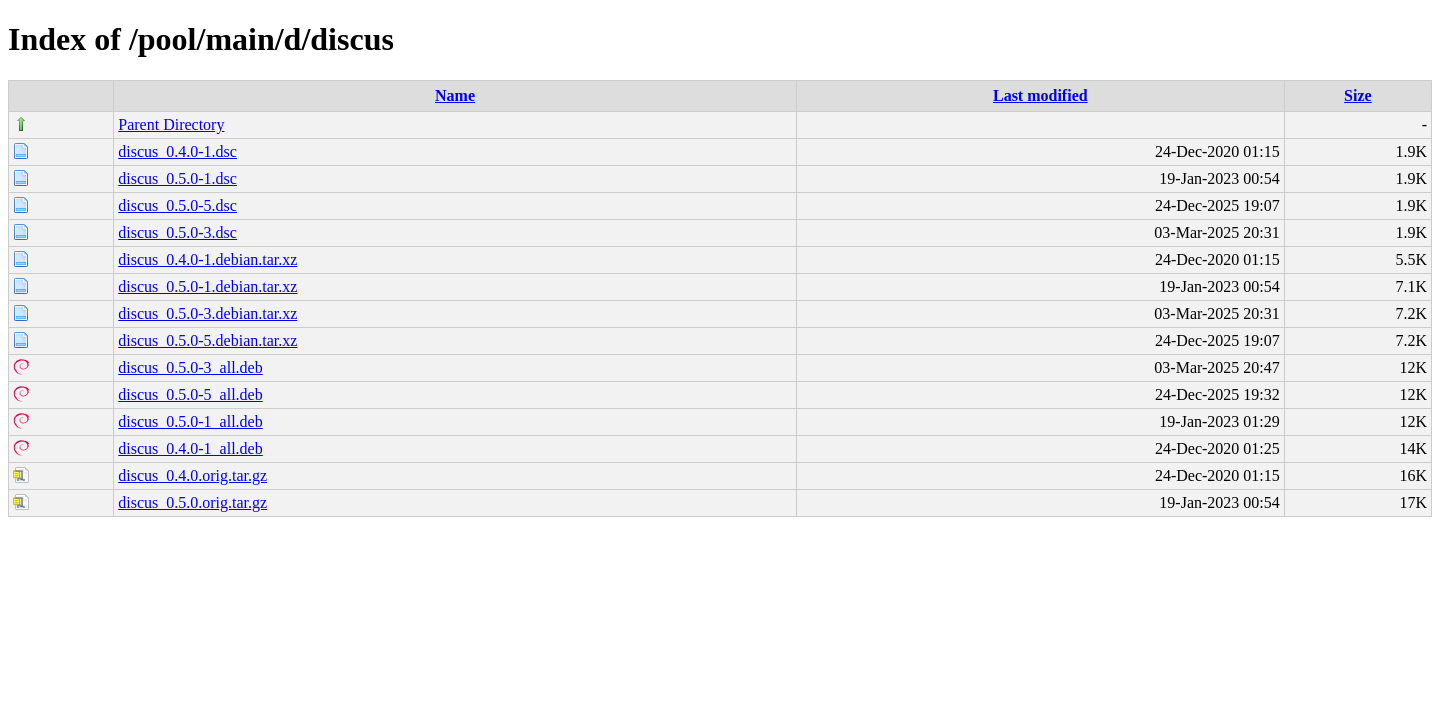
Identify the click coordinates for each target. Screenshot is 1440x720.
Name (455, 95)
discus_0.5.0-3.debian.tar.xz (207, 313)
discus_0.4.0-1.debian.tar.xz (207, 259)
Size (1358, 95)
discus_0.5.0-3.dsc (177, 232)
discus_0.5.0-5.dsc (177, 205)
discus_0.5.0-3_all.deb (190, 367)
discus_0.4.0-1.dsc (177, 151)
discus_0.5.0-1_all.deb (190, 421)
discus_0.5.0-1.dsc (177, 178)
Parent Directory (171, 124)
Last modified (1040, 95)
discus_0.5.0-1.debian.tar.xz (207, 286)
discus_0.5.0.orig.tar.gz (192, 502)
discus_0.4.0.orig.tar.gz (192, 475)
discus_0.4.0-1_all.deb (190, 448)
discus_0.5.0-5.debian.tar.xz (207, 340)
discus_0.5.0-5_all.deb (190, 394)
